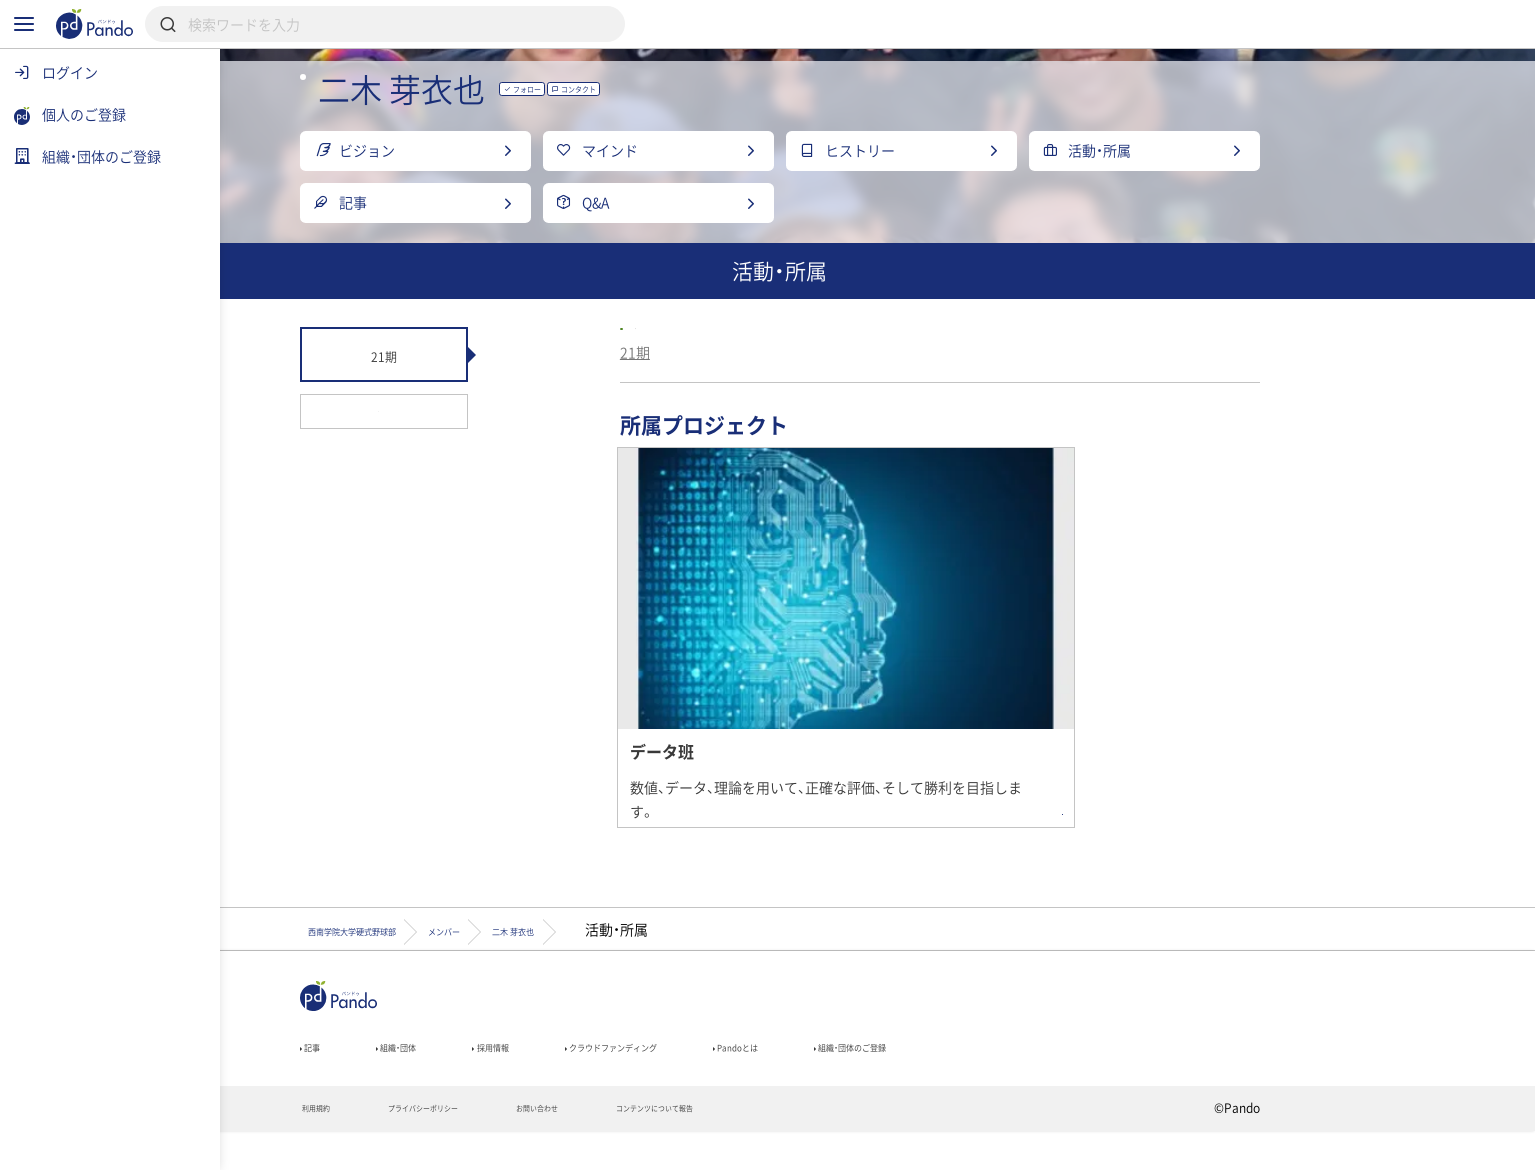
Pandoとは (988, 1075)
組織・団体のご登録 (1146, 1075)
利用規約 (423, 1146)
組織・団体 (523, 1075)
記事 (415, 1075)
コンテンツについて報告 (882, 1146)
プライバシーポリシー (566, 1146)
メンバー (650, 948)
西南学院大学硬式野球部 (842, 397)
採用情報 (645, 1075)
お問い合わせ (721, 1146)
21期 (733, 432)
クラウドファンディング (813, 1075)
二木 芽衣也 (770, 948)
